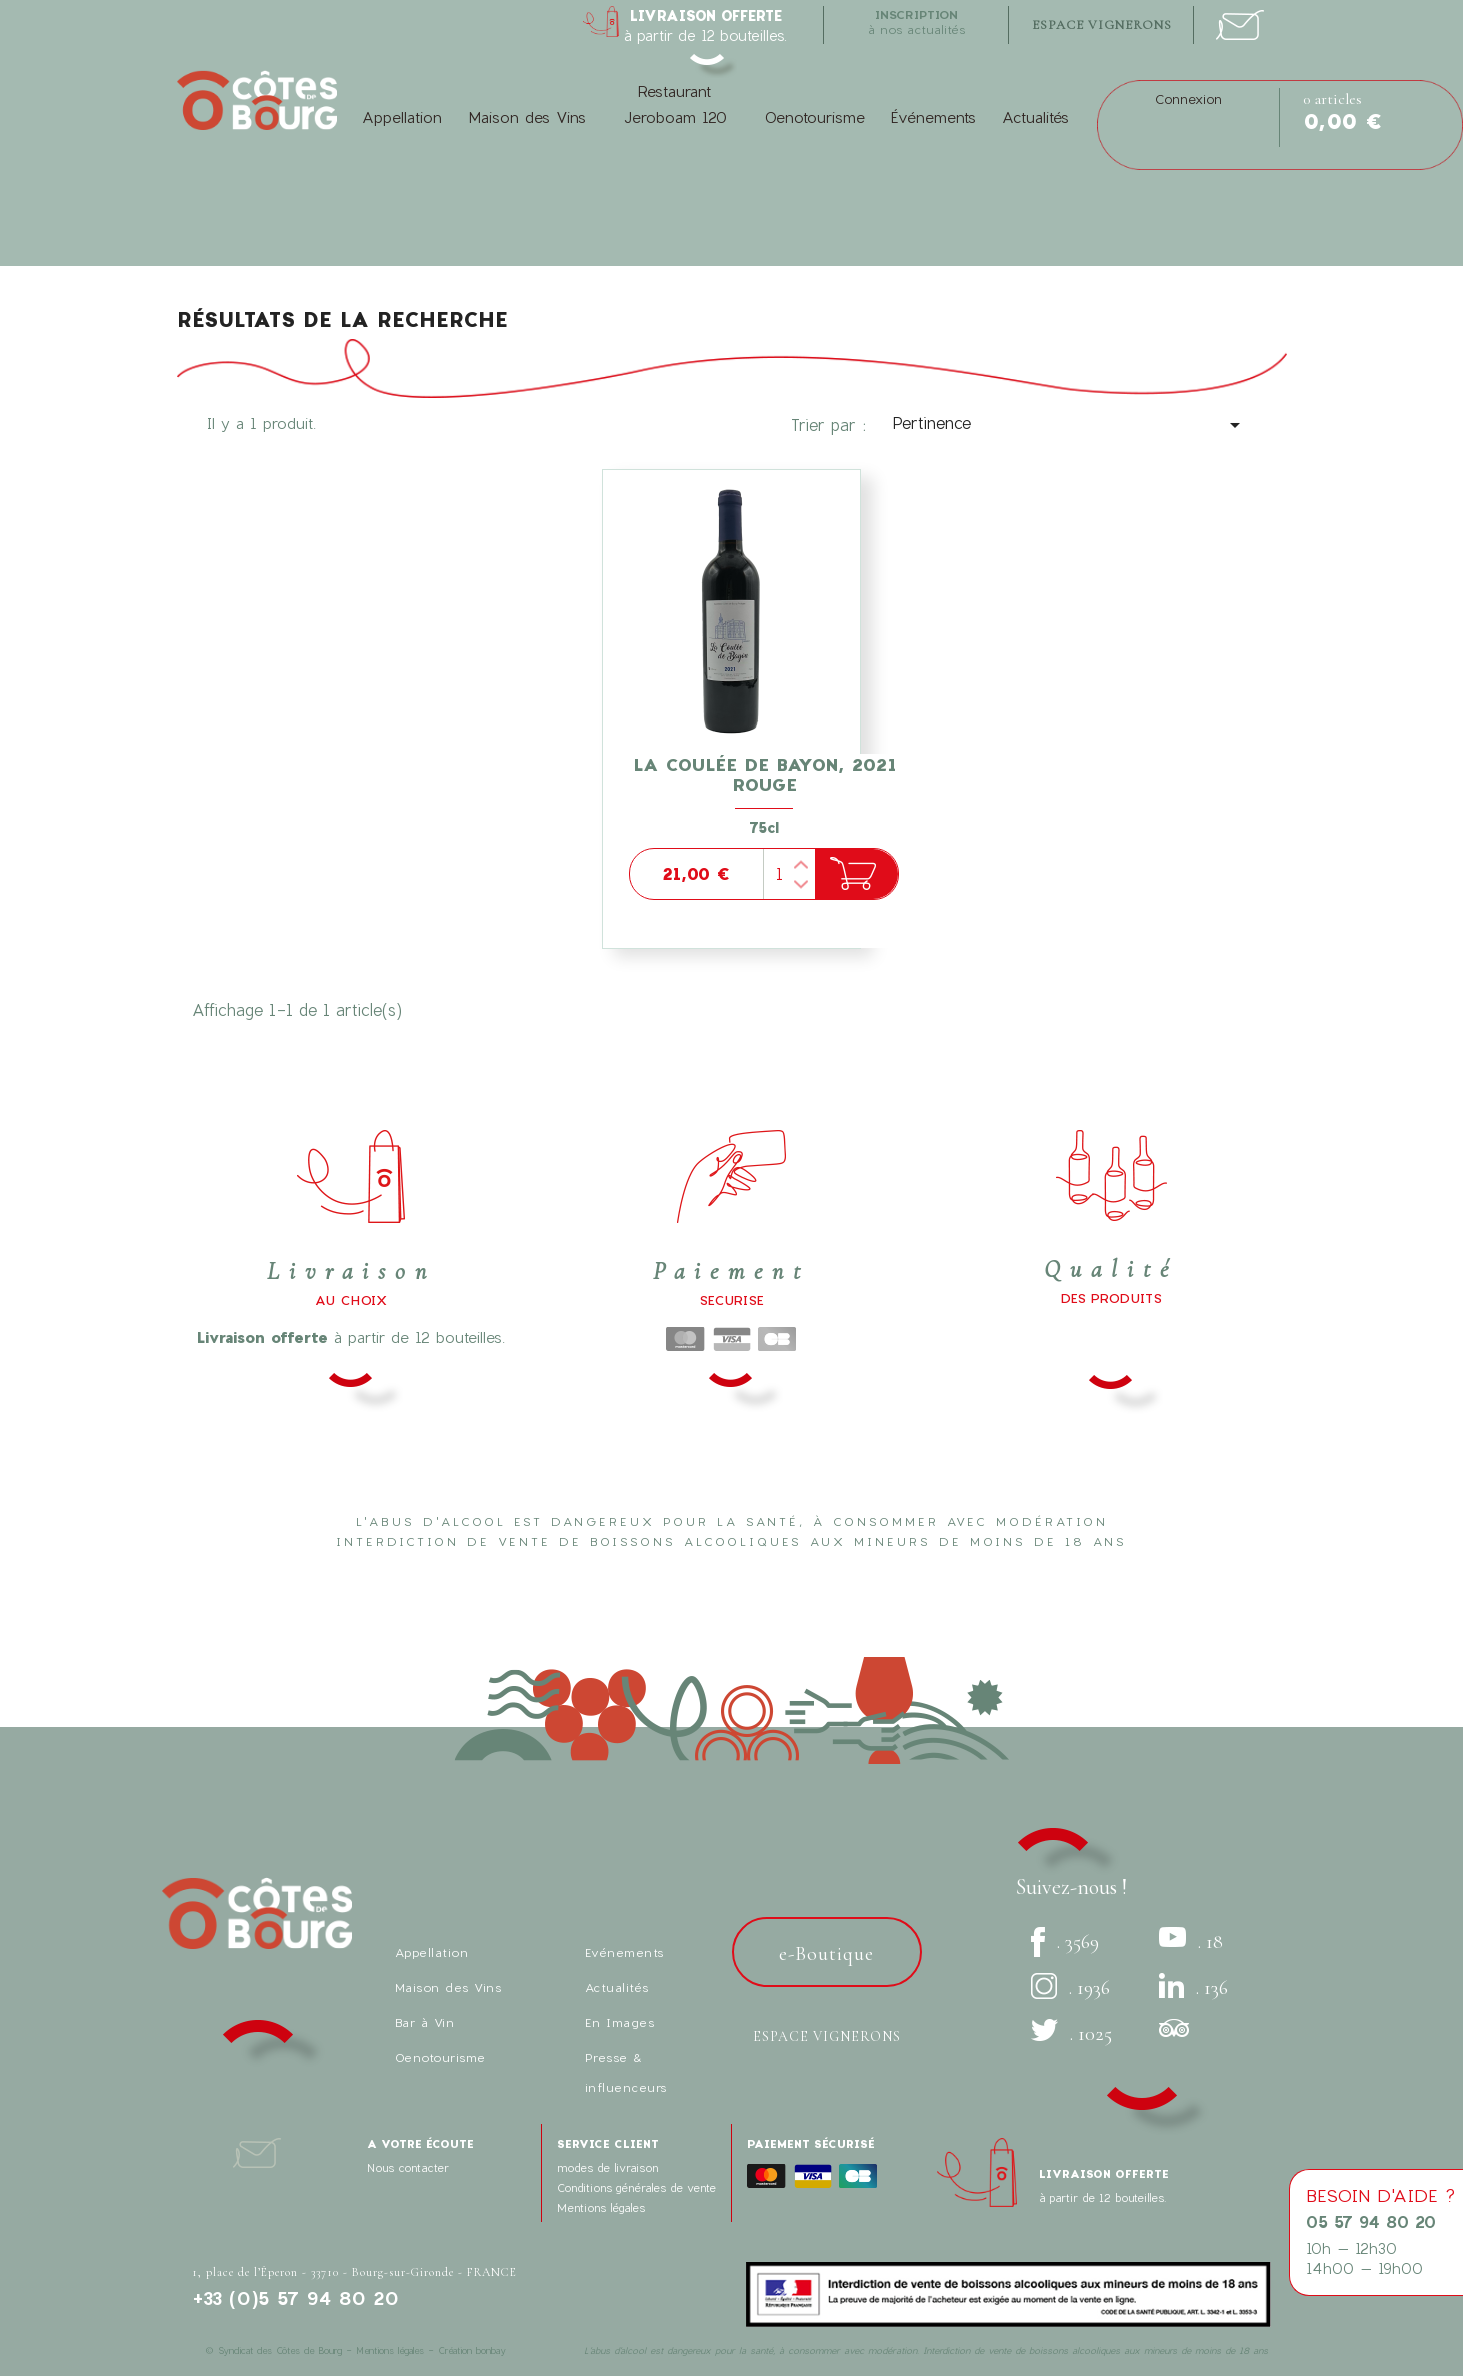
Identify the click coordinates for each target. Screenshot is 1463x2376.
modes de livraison (607, 2167)
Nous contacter (408, 2167)
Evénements (624, 1952)
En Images (620, 2022)
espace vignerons (1102, 25)
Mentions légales (601, 2207)
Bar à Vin (425, 2022)
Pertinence (1069, 425)
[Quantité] (789, 874)
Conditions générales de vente (636, 2187)
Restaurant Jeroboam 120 (675, 104)
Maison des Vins (527, 117)
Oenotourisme (814, 117)
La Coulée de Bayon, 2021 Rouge (764, 774)
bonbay (491, 2350)
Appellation (402, 117)
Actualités (1035, 117)
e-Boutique (826, 1954)
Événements (933, 117)
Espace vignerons (827, 2036)
